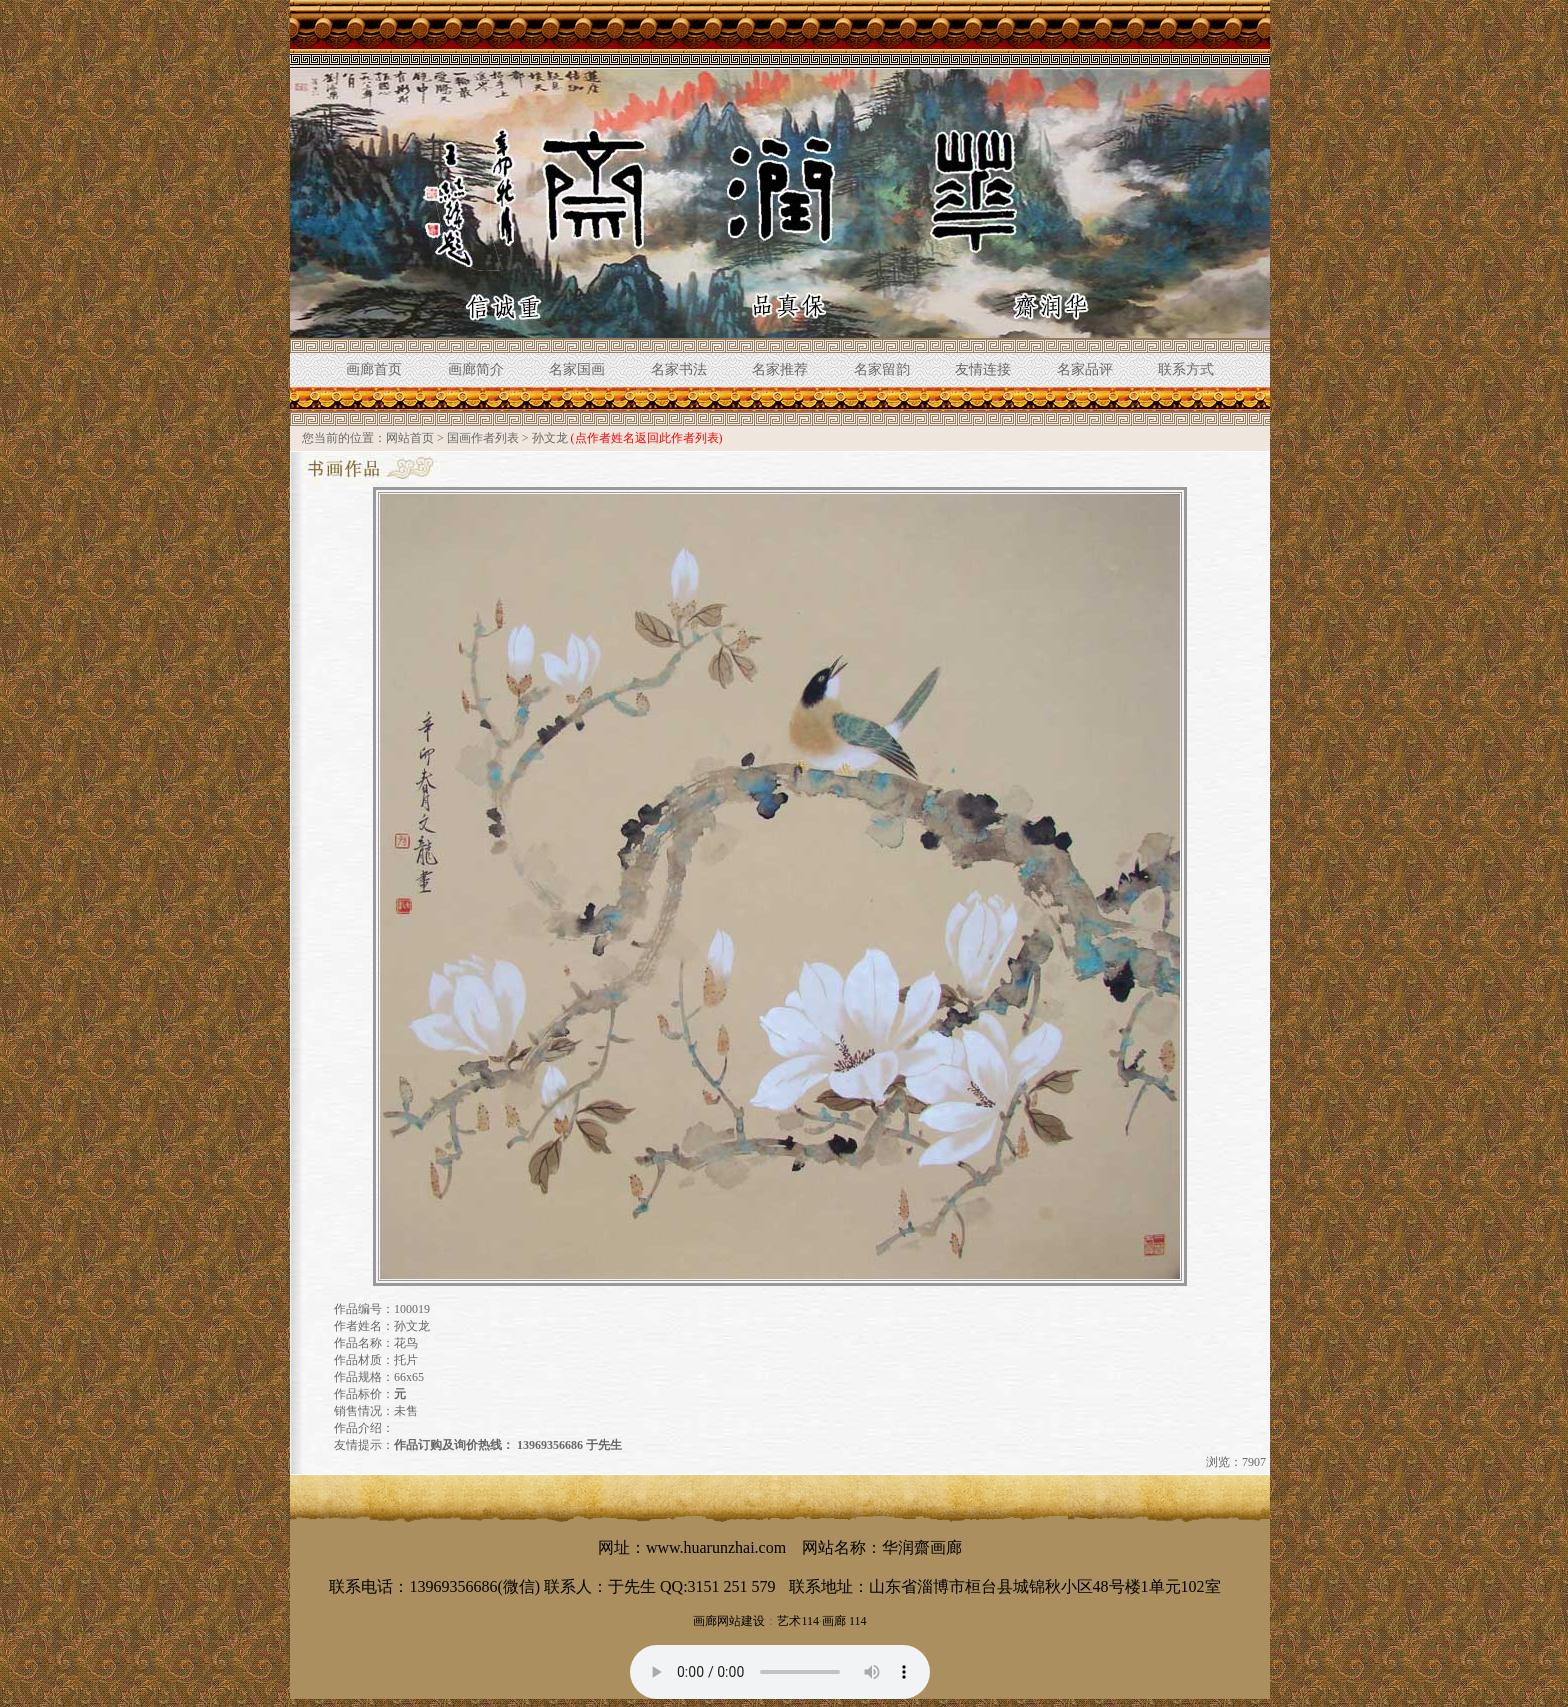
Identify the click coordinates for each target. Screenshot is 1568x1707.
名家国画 (577, 369)
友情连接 (983, 369)
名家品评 (1085, 369)
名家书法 (679, 369)
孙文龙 (550, 438)
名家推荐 (780, 369)
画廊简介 (476, 369)
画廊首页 (374, 369)
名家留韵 (882, 369)
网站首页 (410, 438)
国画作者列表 (483, 438)
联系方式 (1186, 369)
